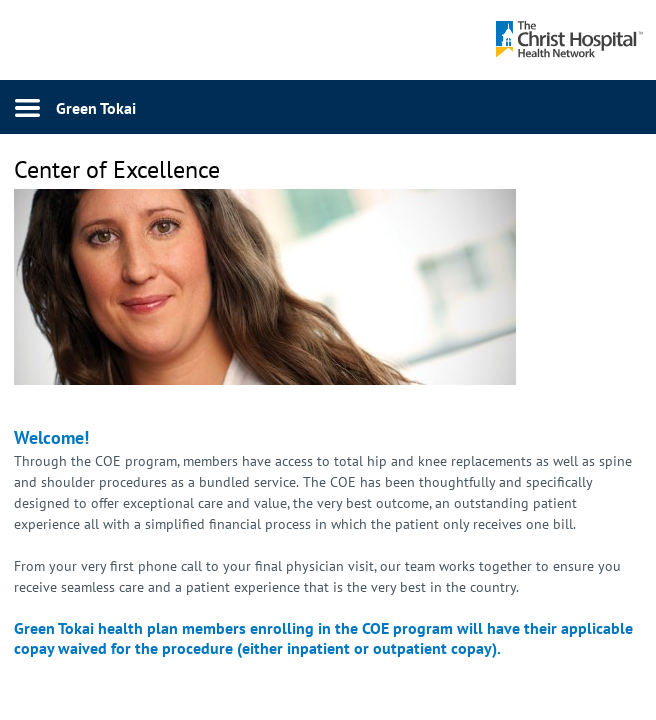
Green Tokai (96, 108)
